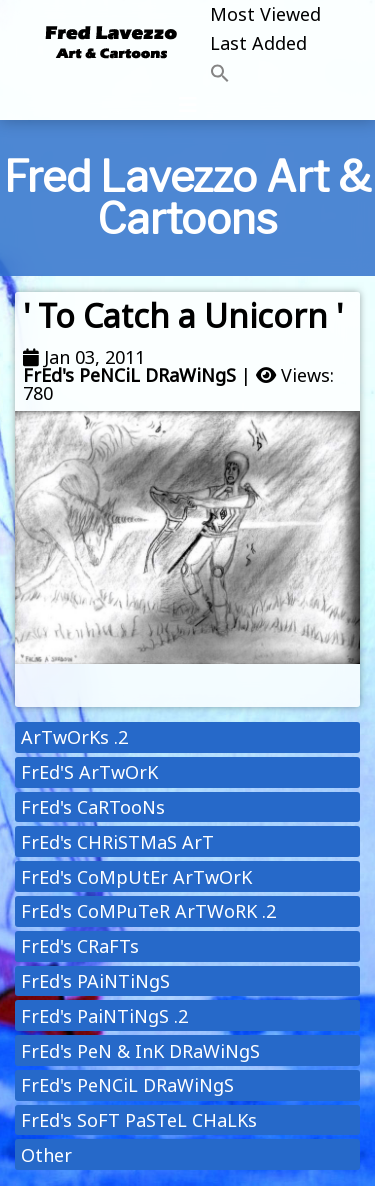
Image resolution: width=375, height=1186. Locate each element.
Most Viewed (265, 14)
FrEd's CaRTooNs (93, 807)
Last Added (258, 43)
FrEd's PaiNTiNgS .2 (104, 1016)
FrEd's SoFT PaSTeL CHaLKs (139, 1120)
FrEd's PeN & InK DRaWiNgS (140, 1051)
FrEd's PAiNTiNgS (95, 981)
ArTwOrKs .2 (74, 737)
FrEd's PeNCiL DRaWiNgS (129, 375)
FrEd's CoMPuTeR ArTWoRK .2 (148, 911)
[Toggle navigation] (188, 105)
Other (46, 1155)
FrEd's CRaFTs (80, 946)
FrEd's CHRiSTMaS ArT (117, 842)
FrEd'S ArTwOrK (89, 772)
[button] (265, 74)
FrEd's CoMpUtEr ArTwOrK (136, 877)
